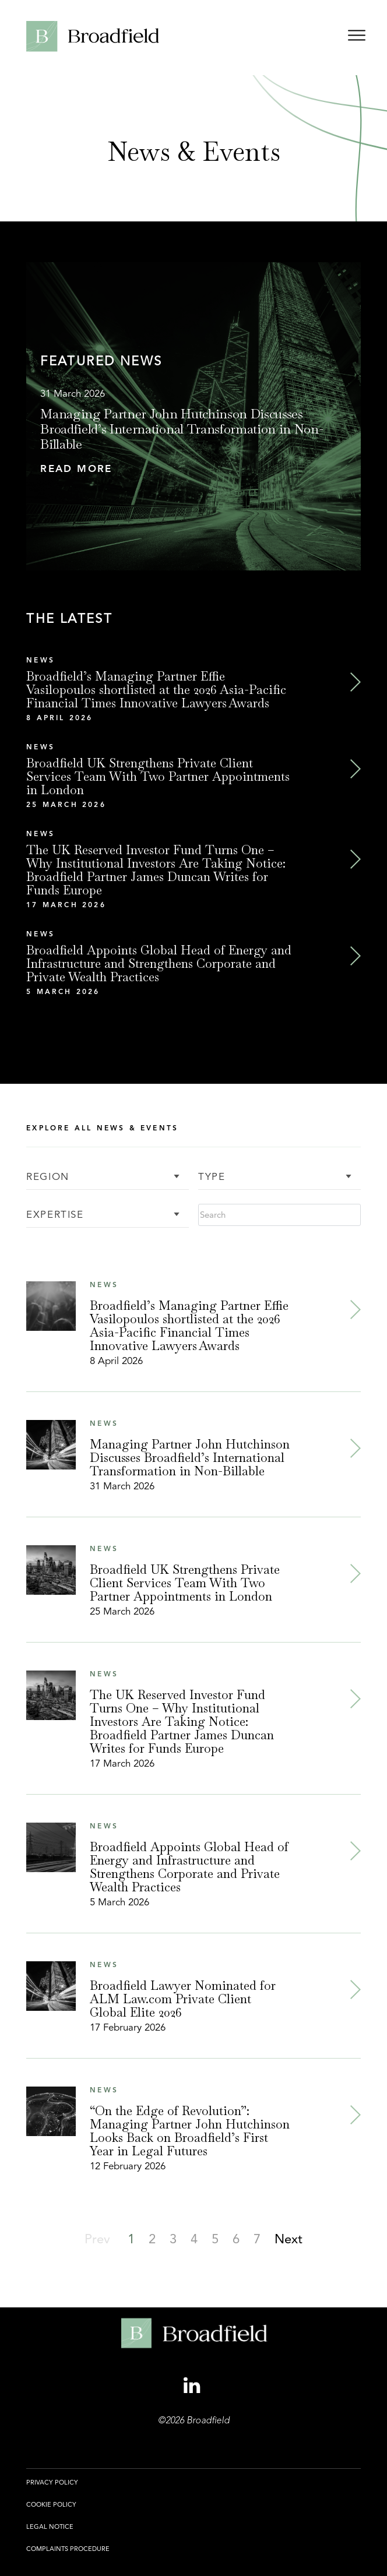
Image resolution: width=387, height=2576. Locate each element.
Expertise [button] (54, 1215)
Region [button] (47, 1177)
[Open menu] (356, 37)
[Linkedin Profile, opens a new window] (193, 2386)
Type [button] (211, 1177)
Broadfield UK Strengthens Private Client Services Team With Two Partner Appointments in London (158, 776)
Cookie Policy (51, 2504)
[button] (193, 469)
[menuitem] (52, 2489)
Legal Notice (49, 2526)
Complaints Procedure (68, 2549)
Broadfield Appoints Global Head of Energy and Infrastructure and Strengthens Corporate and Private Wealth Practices (158, 963)
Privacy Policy (52, 2482)
